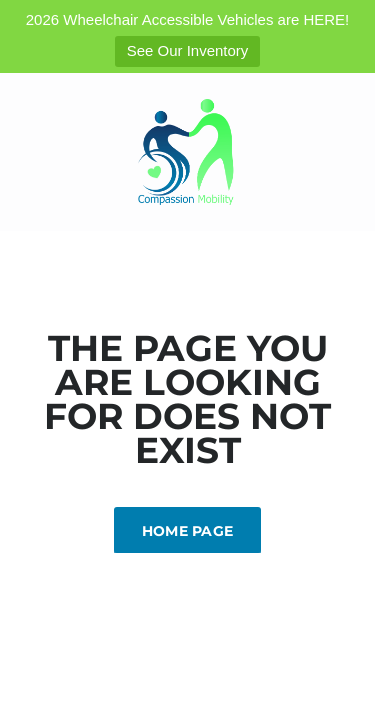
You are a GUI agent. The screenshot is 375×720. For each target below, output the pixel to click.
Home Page (188, 531)
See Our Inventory (188, 50)
